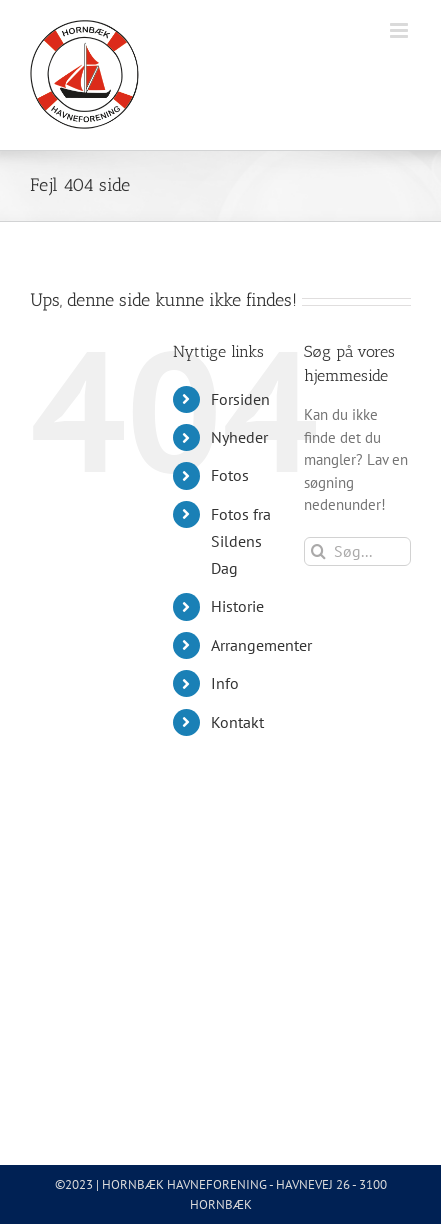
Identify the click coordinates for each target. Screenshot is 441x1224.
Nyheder (239, 437)
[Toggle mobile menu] (400, 30)
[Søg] (318, 551)
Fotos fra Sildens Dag (241, 541)
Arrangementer (261, 645)
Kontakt (237, 722)
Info (225, 683)
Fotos (230, 475)
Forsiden (240, 399)
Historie (237, 606)
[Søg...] (357, 551)
